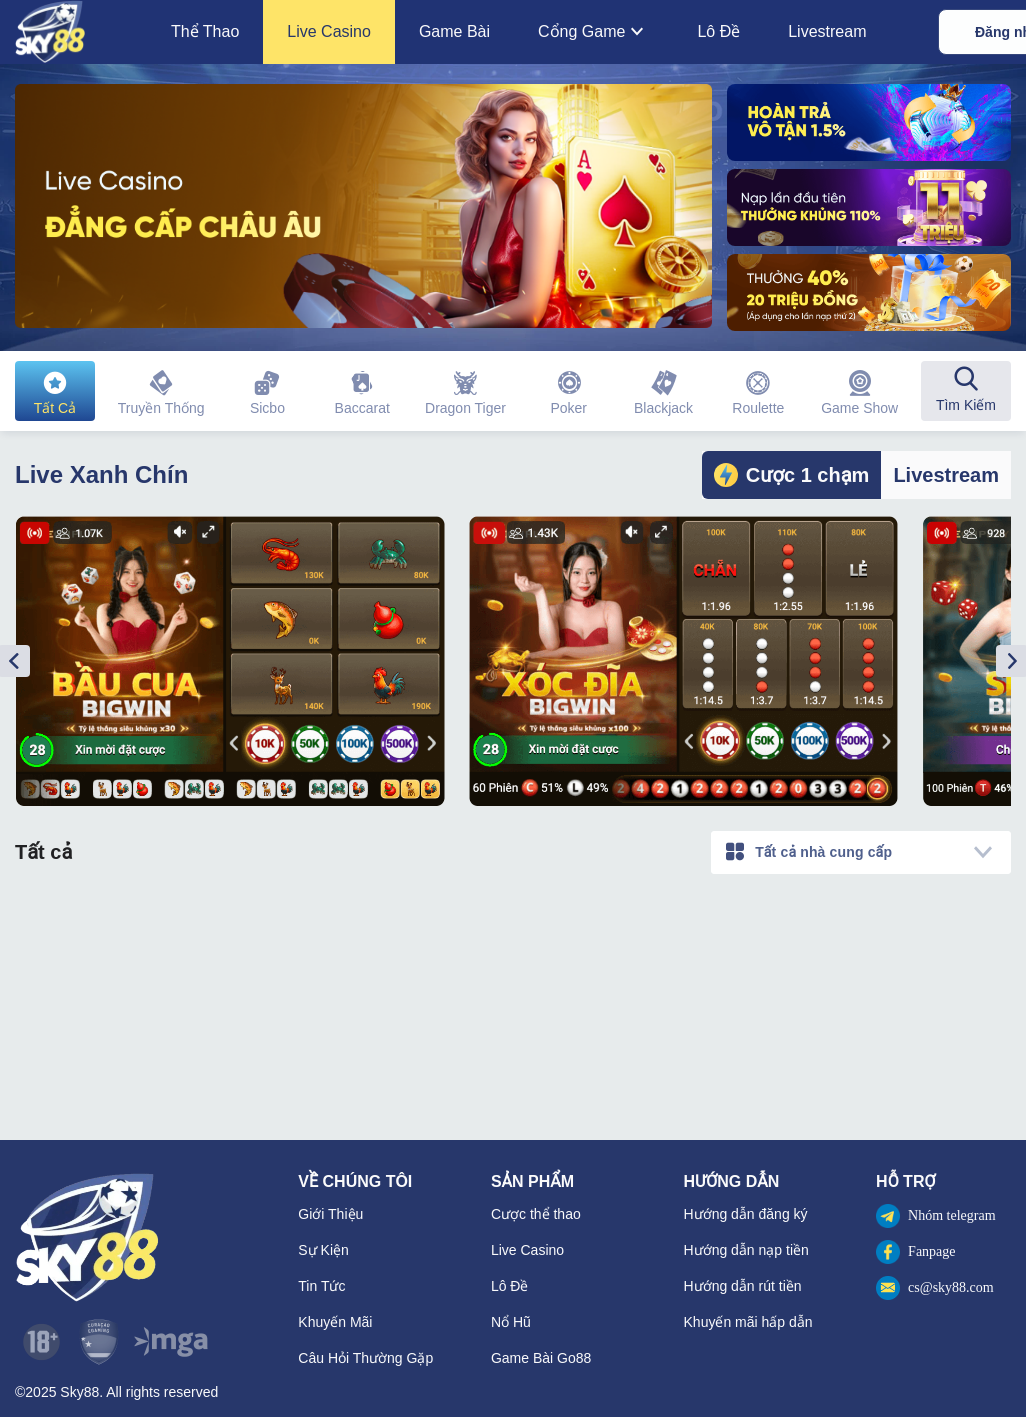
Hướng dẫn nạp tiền (746, 1250)
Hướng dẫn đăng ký (746, 1214)
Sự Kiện (323, 1250)
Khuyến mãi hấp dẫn (748, 1322)
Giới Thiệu (330, 1214)
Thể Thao (205, 31)
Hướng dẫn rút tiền (743, 1286)
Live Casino (329, 31)
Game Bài (454, 31)
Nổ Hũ (511, 1322)
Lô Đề (718, 31)
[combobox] (861, 852)
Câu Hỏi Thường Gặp (365, 1358)
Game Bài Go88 (541, 1358)
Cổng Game (593, 32)
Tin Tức (321, 1286)
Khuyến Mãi (335, 1322)
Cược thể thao (536, 1214)
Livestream (827, 31)
